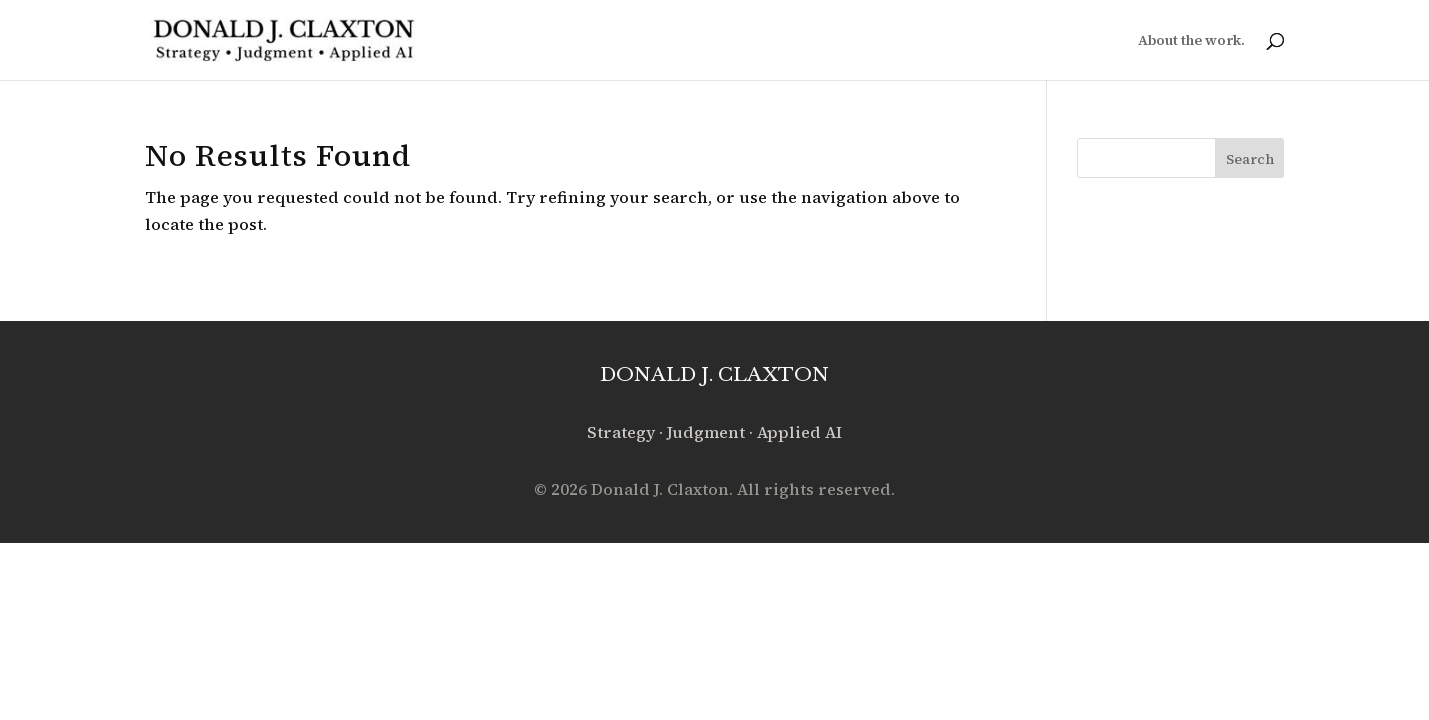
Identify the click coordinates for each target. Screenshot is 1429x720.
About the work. (1191, 41)
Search (1250, 159)
